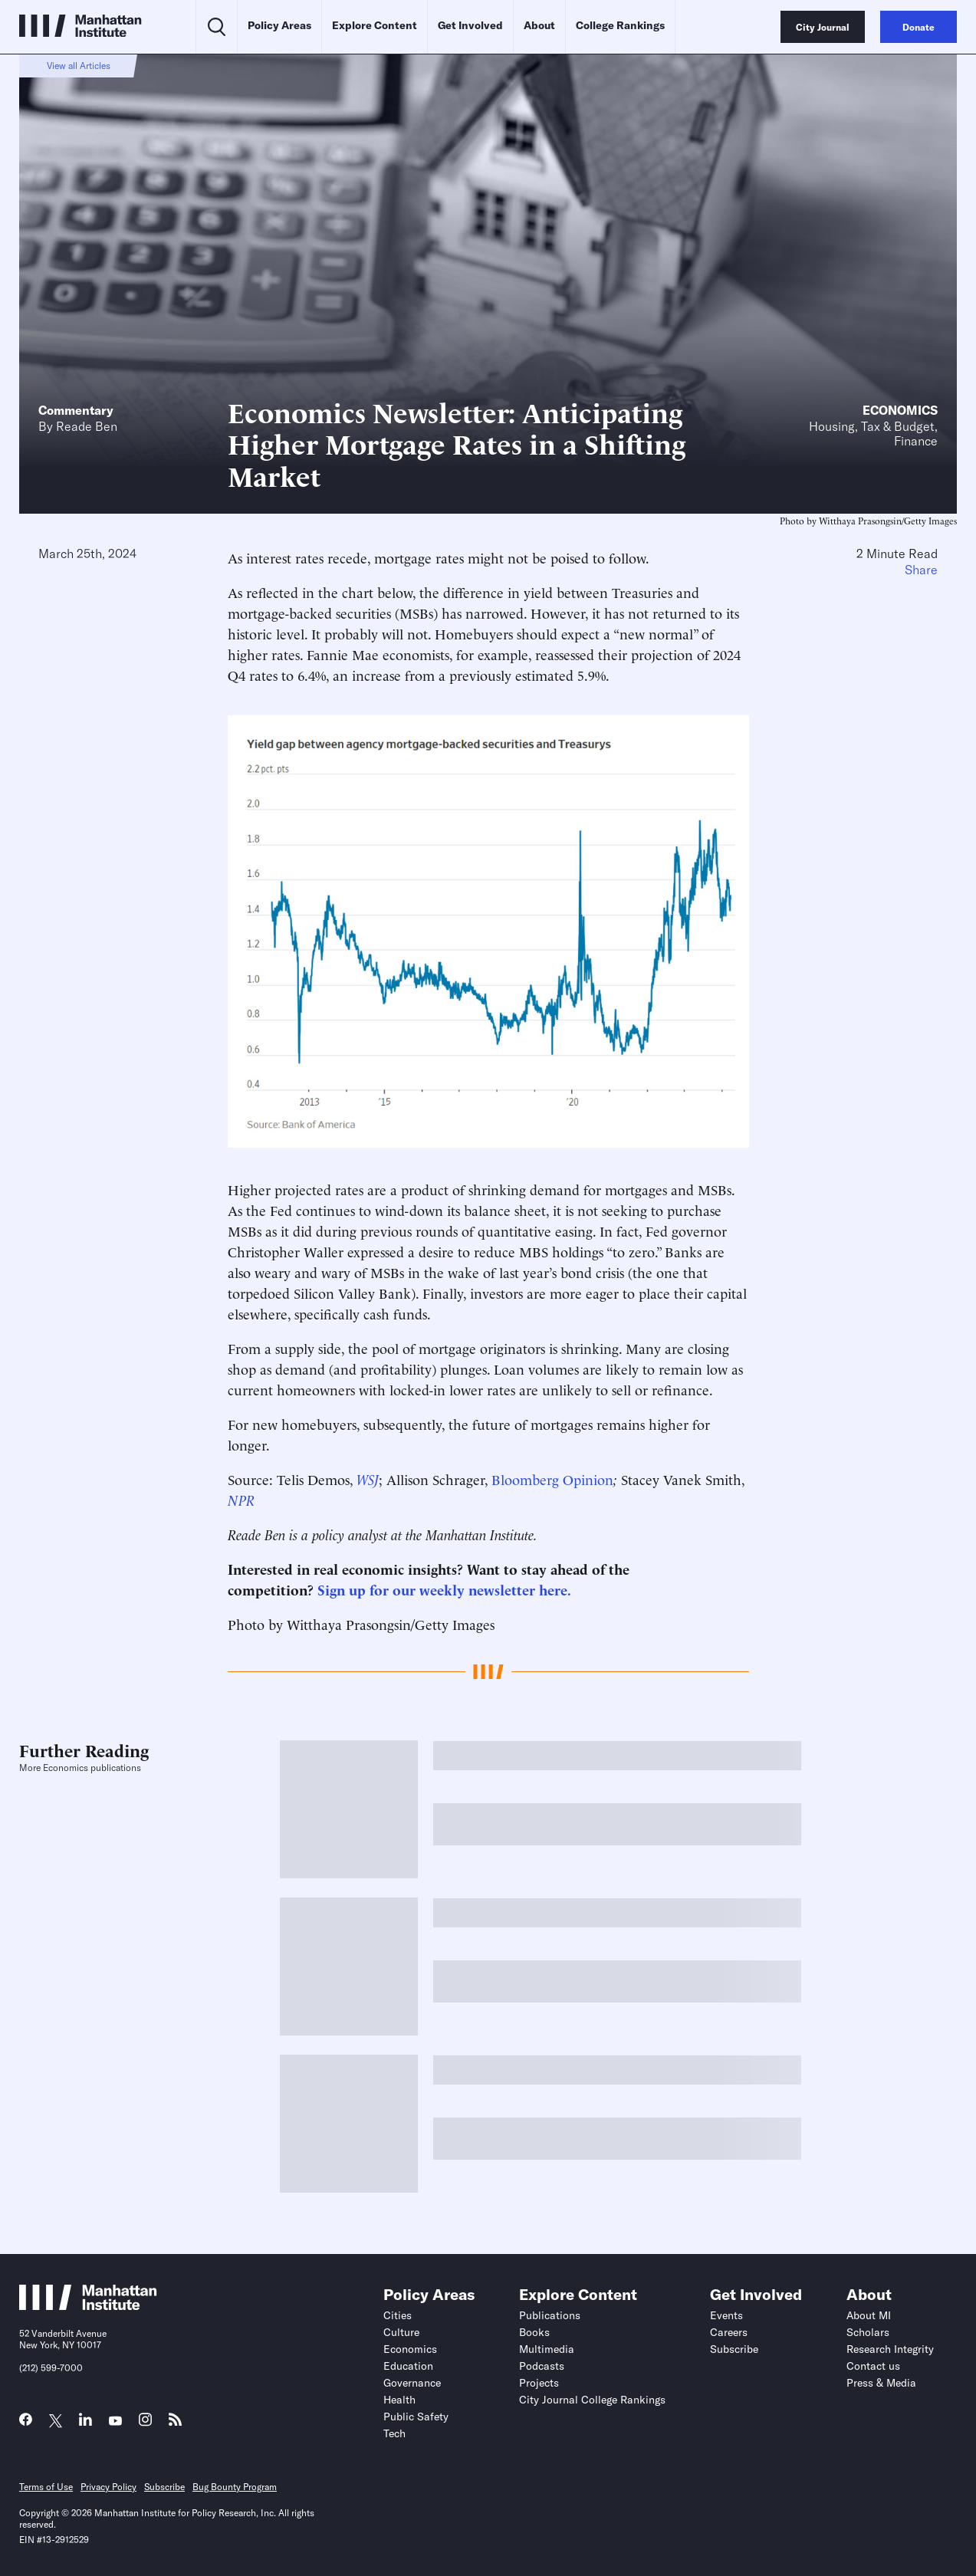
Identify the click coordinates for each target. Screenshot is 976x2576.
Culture (401, 2332)
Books (534, 2332)
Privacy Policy (108, 2486)
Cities (397, 2315)
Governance (412, 2383)
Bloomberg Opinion (552, 1478)
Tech (394, 2433)
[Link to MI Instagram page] (145, 2423)
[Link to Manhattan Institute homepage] (88, 2305)
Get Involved (470, 25)
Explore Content (374, 25)
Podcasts (541, 2366)
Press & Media (881, 2383)
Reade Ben (86, 426)
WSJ (368, 1478)
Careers (729, 2332)
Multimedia (546, 2349)
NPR (241, 1499)
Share (921, 570)
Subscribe (734, 2349)
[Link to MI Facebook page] (25, 2423)
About (539, 25)
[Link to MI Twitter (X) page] (55, 2421)
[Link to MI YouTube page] (115, 2421)
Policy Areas (279, 25)
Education (408, 2366)
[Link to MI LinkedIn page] (85, 2423)
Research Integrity (890, 2349)
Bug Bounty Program (234, 2486)
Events (726, 2315)
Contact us (873, 2366)
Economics (900, 410)
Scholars (867, 2332)
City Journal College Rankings (592, 2400)
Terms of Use (46, 2486)
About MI (868, 2315)
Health (399, 2400)
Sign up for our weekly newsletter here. (444, 1588)
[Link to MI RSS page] (175, 2423)
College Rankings (620, 25)
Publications (549, 2315)
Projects (539, 2383)
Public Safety (416, 2416)
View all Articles (78, 65)
